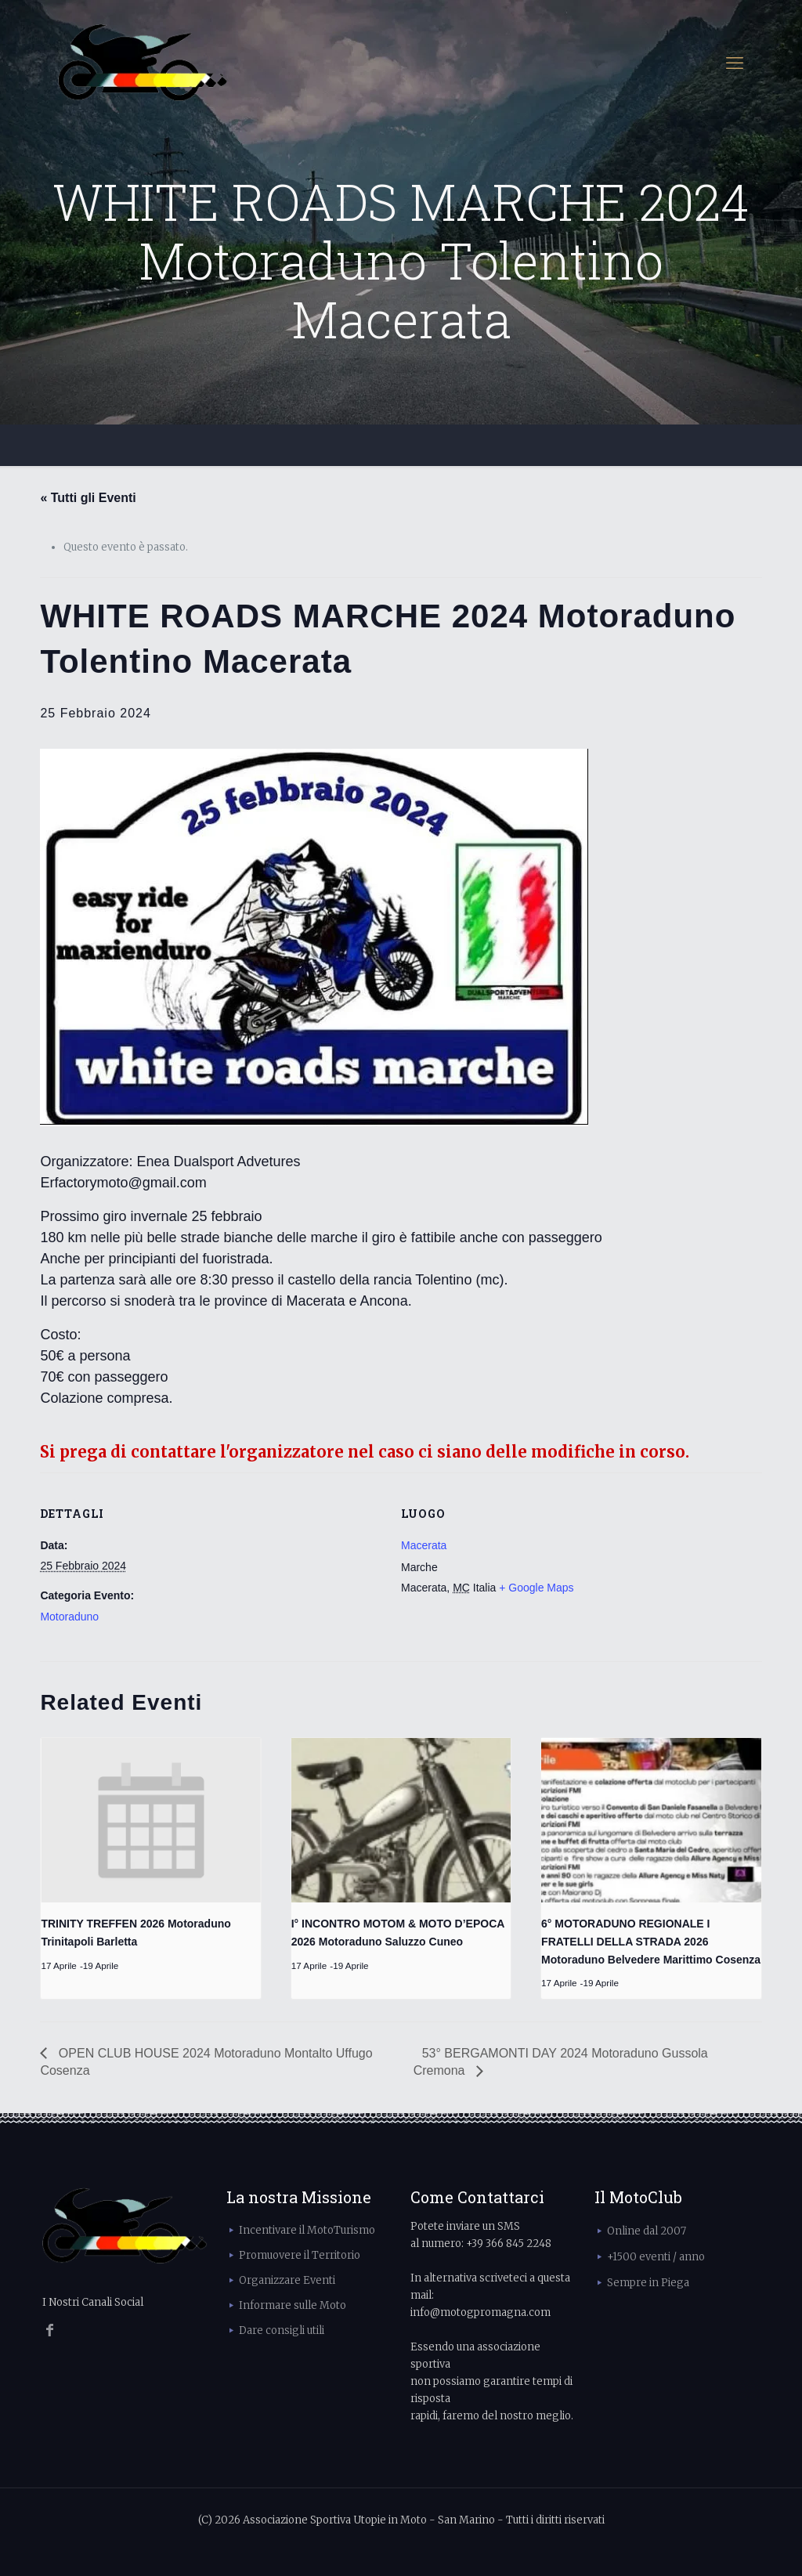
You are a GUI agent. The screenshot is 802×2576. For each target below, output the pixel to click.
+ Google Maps (536, 1587)
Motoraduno (69, 1616)
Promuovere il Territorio (299, 2255)
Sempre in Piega (648, 2282)
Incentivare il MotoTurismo (307, 2230)
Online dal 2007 (646, 2231)
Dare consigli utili (281, 2330)
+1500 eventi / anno (656, 2256)
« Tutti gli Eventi (87, 497)
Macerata (423, 1545)
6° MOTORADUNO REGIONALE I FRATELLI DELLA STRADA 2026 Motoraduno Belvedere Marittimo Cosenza (650, 1941)
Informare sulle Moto (292, 2305)
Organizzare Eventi (287, 2280)
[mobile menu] (734, 62)
